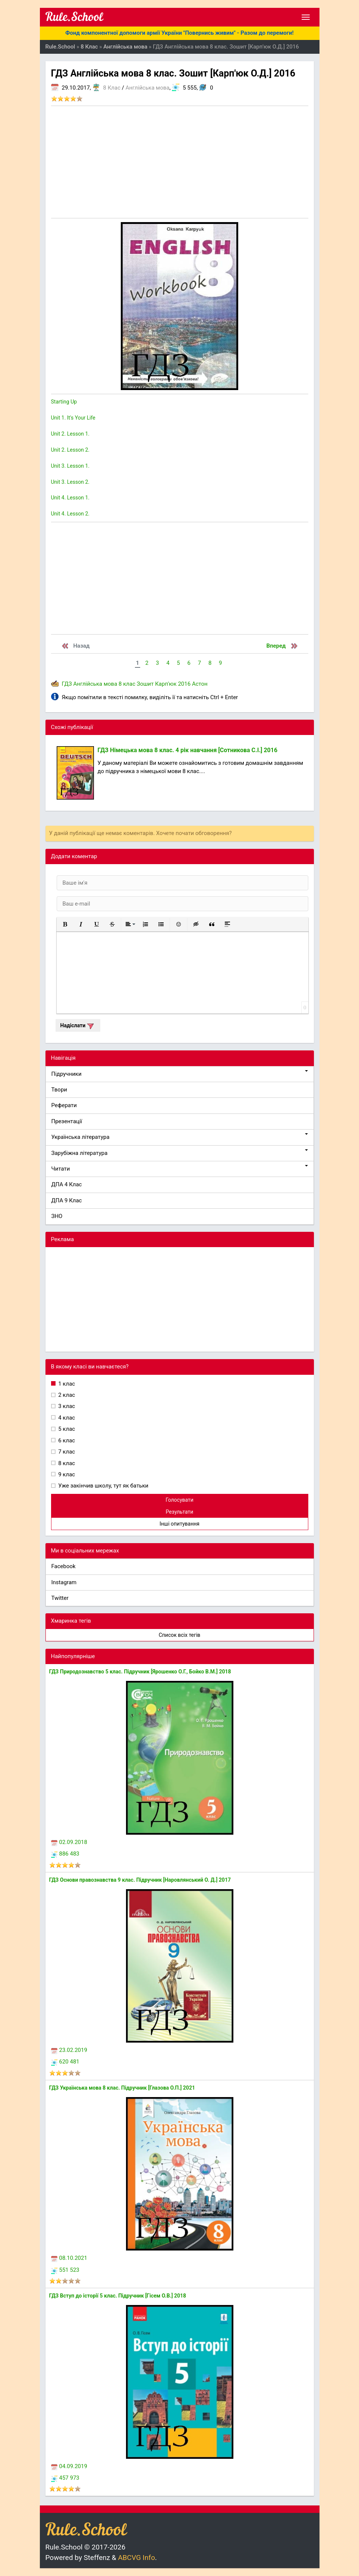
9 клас (66, 1474)
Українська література (179, 1136)
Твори (59, 1089)
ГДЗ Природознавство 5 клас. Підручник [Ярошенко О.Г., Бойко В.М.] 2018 (140, 1672)
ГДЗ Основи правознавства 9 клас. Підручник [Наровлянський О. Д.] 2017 (140, 1880)
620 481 (65, 2061)
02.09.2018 (69, 1842)
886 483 (65, 1853)
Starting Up (64, 402)
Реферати (64, 1105)
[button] (65, 924)
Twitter (60, 1598)
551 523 (65, 2270)
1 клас (66, 1383)
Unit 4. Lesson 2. (70, 514)
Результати (179, 1512)
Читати (179, 1168)
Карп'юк (166, 683)
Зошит (145, 683)
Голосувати (179, 1500)
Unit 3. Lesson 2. (70, 482)
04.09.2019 (69, 2466)
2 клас (66, 1395)
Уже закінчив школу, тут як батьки (103, 1485)
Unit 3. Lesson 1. (70, 466)
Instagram (64, 1582)
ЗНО (57, 1216)
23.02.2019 (69, 2050)
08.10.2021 (69, 2258)
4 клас (66, 1417)
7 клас (66, 1451)
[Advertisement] (179, 162)
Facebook (63, 1566)
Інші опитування (179, 1524)
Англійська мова (148, 87)
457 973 (65, 2477)
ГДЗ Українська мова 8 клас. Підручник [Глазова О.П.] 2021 (122, 2088)
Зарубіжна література (179, 1152)
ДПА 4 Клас (66, 1184)
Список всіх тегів (180, 1635)
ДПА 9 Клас (66, 1200)
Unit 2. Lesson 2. (70, 450)
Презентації (66, 1121)
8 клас (127, 683)
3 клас (66, 1406)
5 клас (66, 1429)
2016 (184, 683)
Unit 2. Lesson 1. (70, 434)
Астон (200, 683)
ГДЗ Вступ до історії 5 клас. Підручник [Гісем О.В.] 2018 (117, 2296)
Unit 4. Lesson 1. (70, 498)
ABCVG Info (136, 2557)
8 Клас (111, 87)
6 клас (66, 1440)
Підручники (179, 1073)
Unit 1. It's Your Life (73, 418)
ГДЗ (67, 683)
